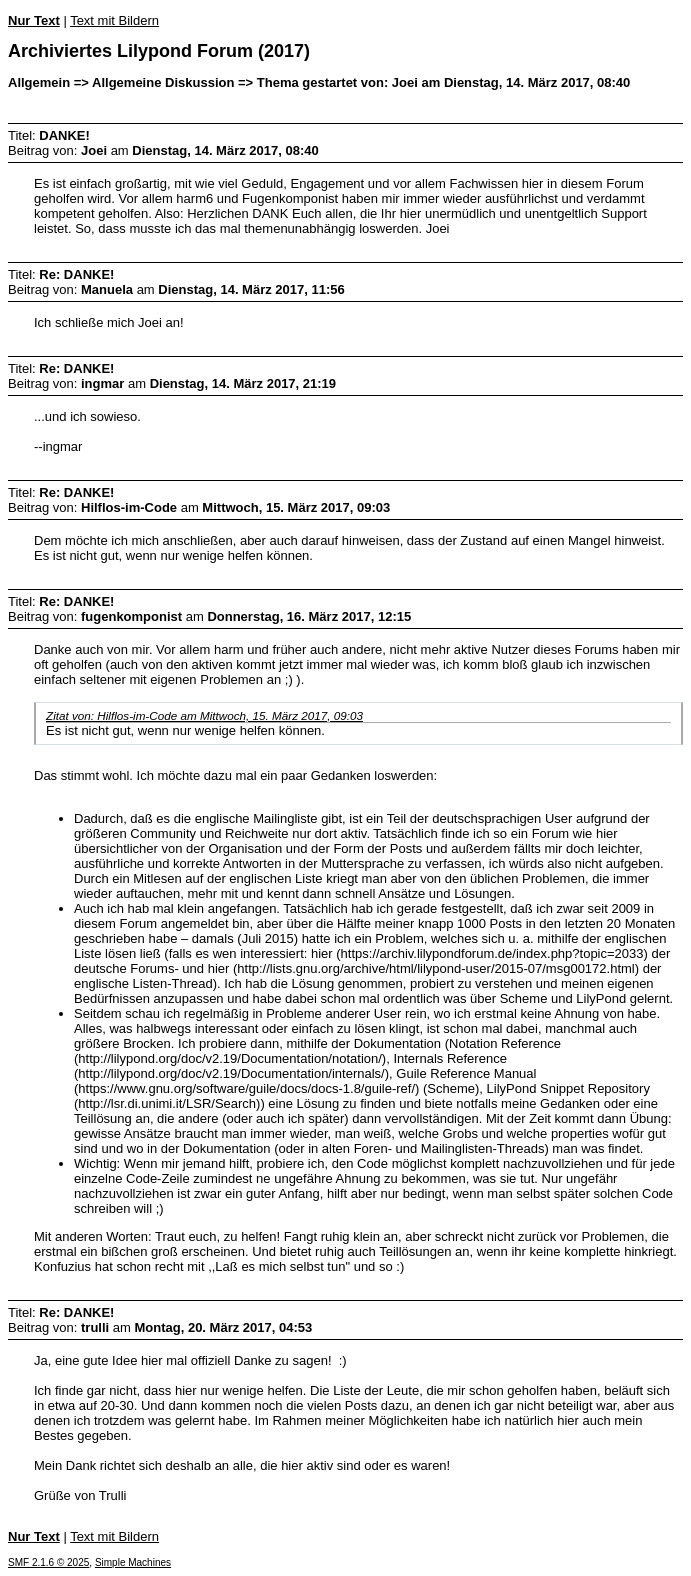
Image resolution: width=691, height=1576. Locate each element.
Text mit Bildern (114, 20)
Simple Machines (133, 1562)
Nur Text (34, 20)
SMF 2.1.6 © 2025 (48, 1562)
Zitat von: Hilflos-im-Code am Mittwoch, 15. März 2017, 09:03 (204, 715)
